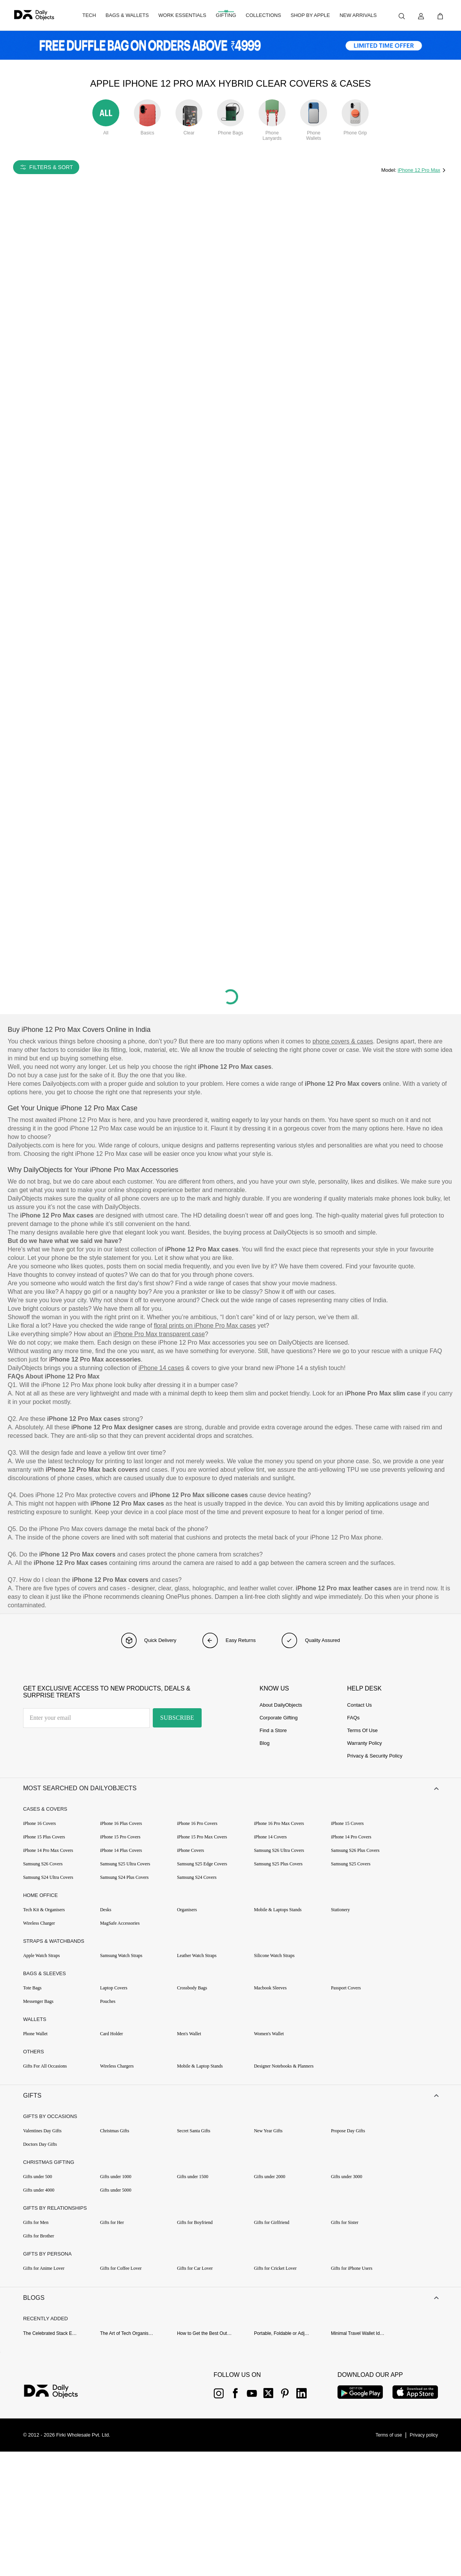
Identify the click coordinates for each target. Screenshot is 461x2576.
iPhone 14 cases (161, 1368)
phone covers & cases (342, 1041)
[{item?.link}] (57, 2418)
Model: (389, 170)
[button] (230, 1793)
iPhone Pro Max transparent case (159, 1334)
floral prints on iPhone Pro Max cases (205, 1325)
